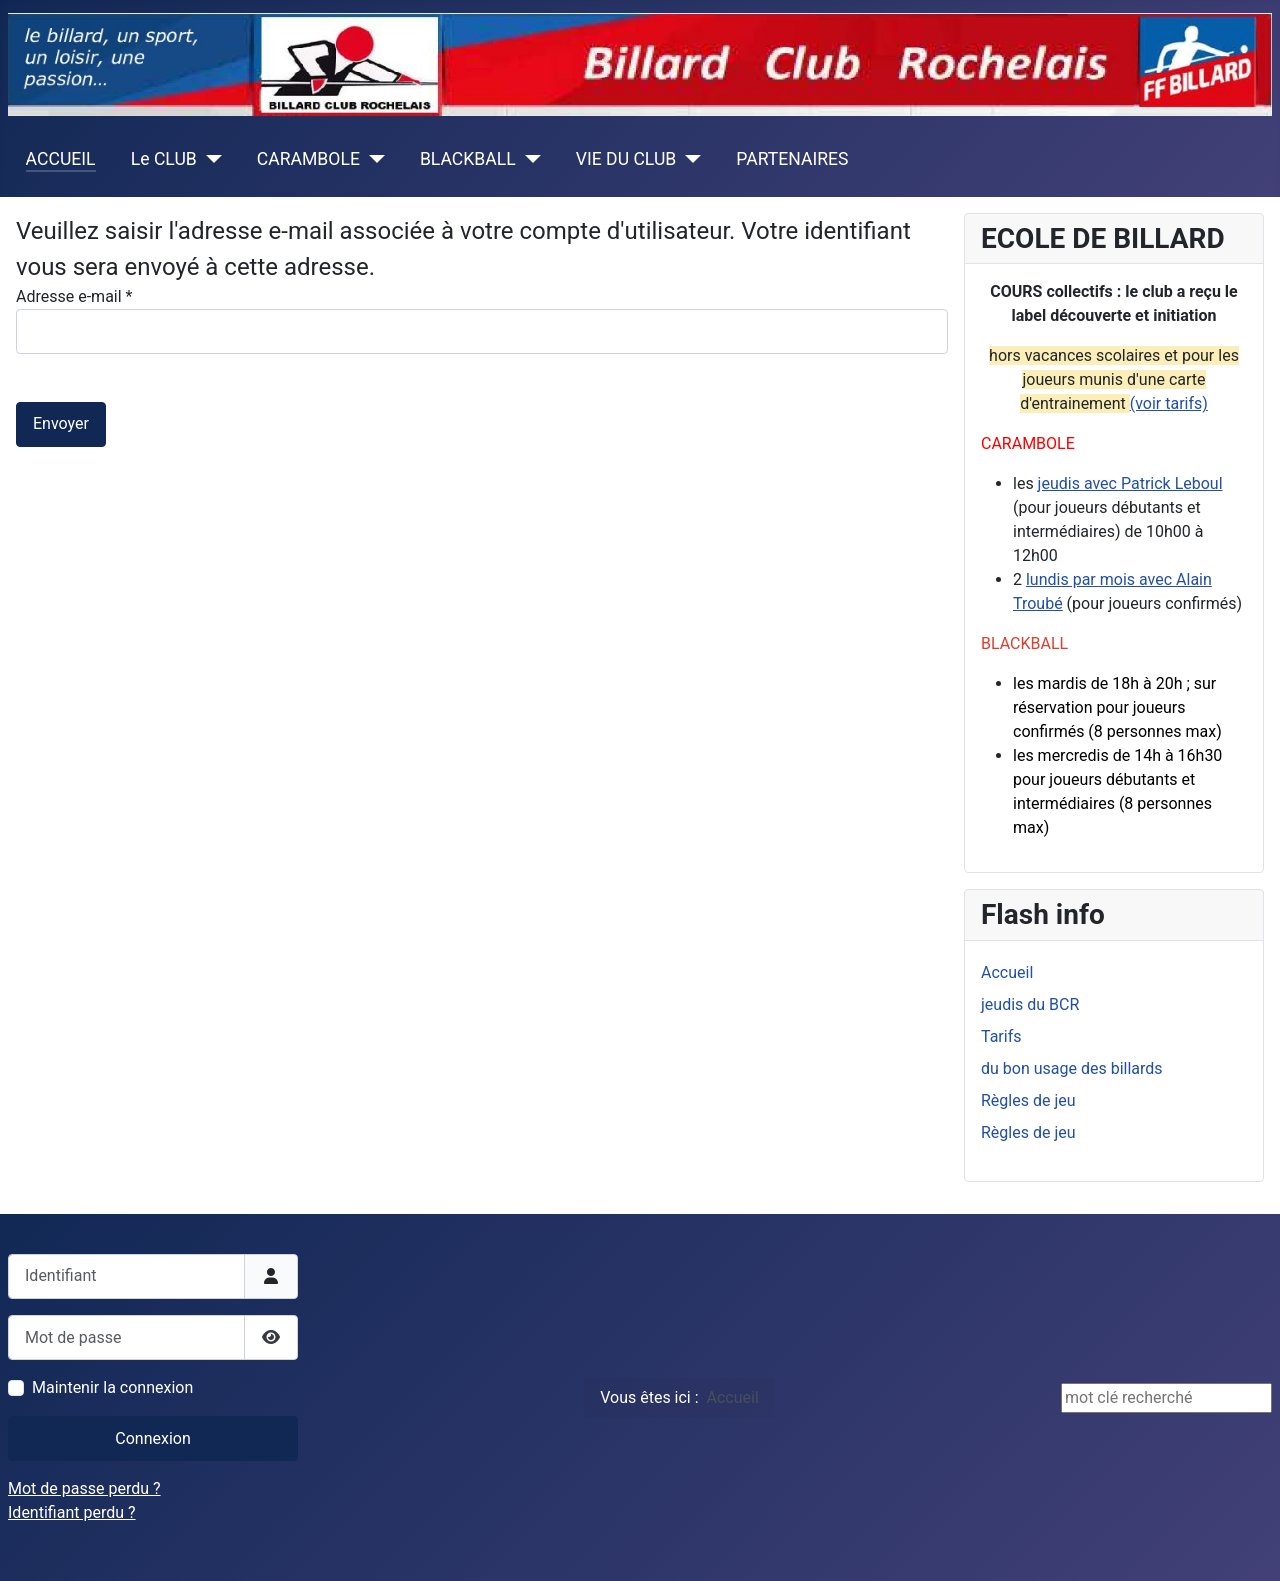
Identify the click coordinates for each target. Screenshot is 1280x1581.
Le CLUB (164, 159)
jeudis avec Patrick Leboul (1130, 483)
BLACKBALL (468, 159)
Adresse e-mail (74, 296)
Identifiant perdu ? (72, 1512)
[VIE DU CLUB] (688, 159)
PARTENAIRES (792, 159)
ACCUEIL (61, 159)
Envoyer (61, 423)
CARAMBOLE (308, 159)
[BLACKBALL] (528, 159)
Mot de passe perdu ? (84, 1488)
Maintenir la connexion (112, 1387)
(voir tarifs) (1169, 403)
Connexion (152, 1438)
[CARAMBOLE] (372, 159)
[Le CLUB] (209, 159)
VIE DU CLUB (626, 159)
